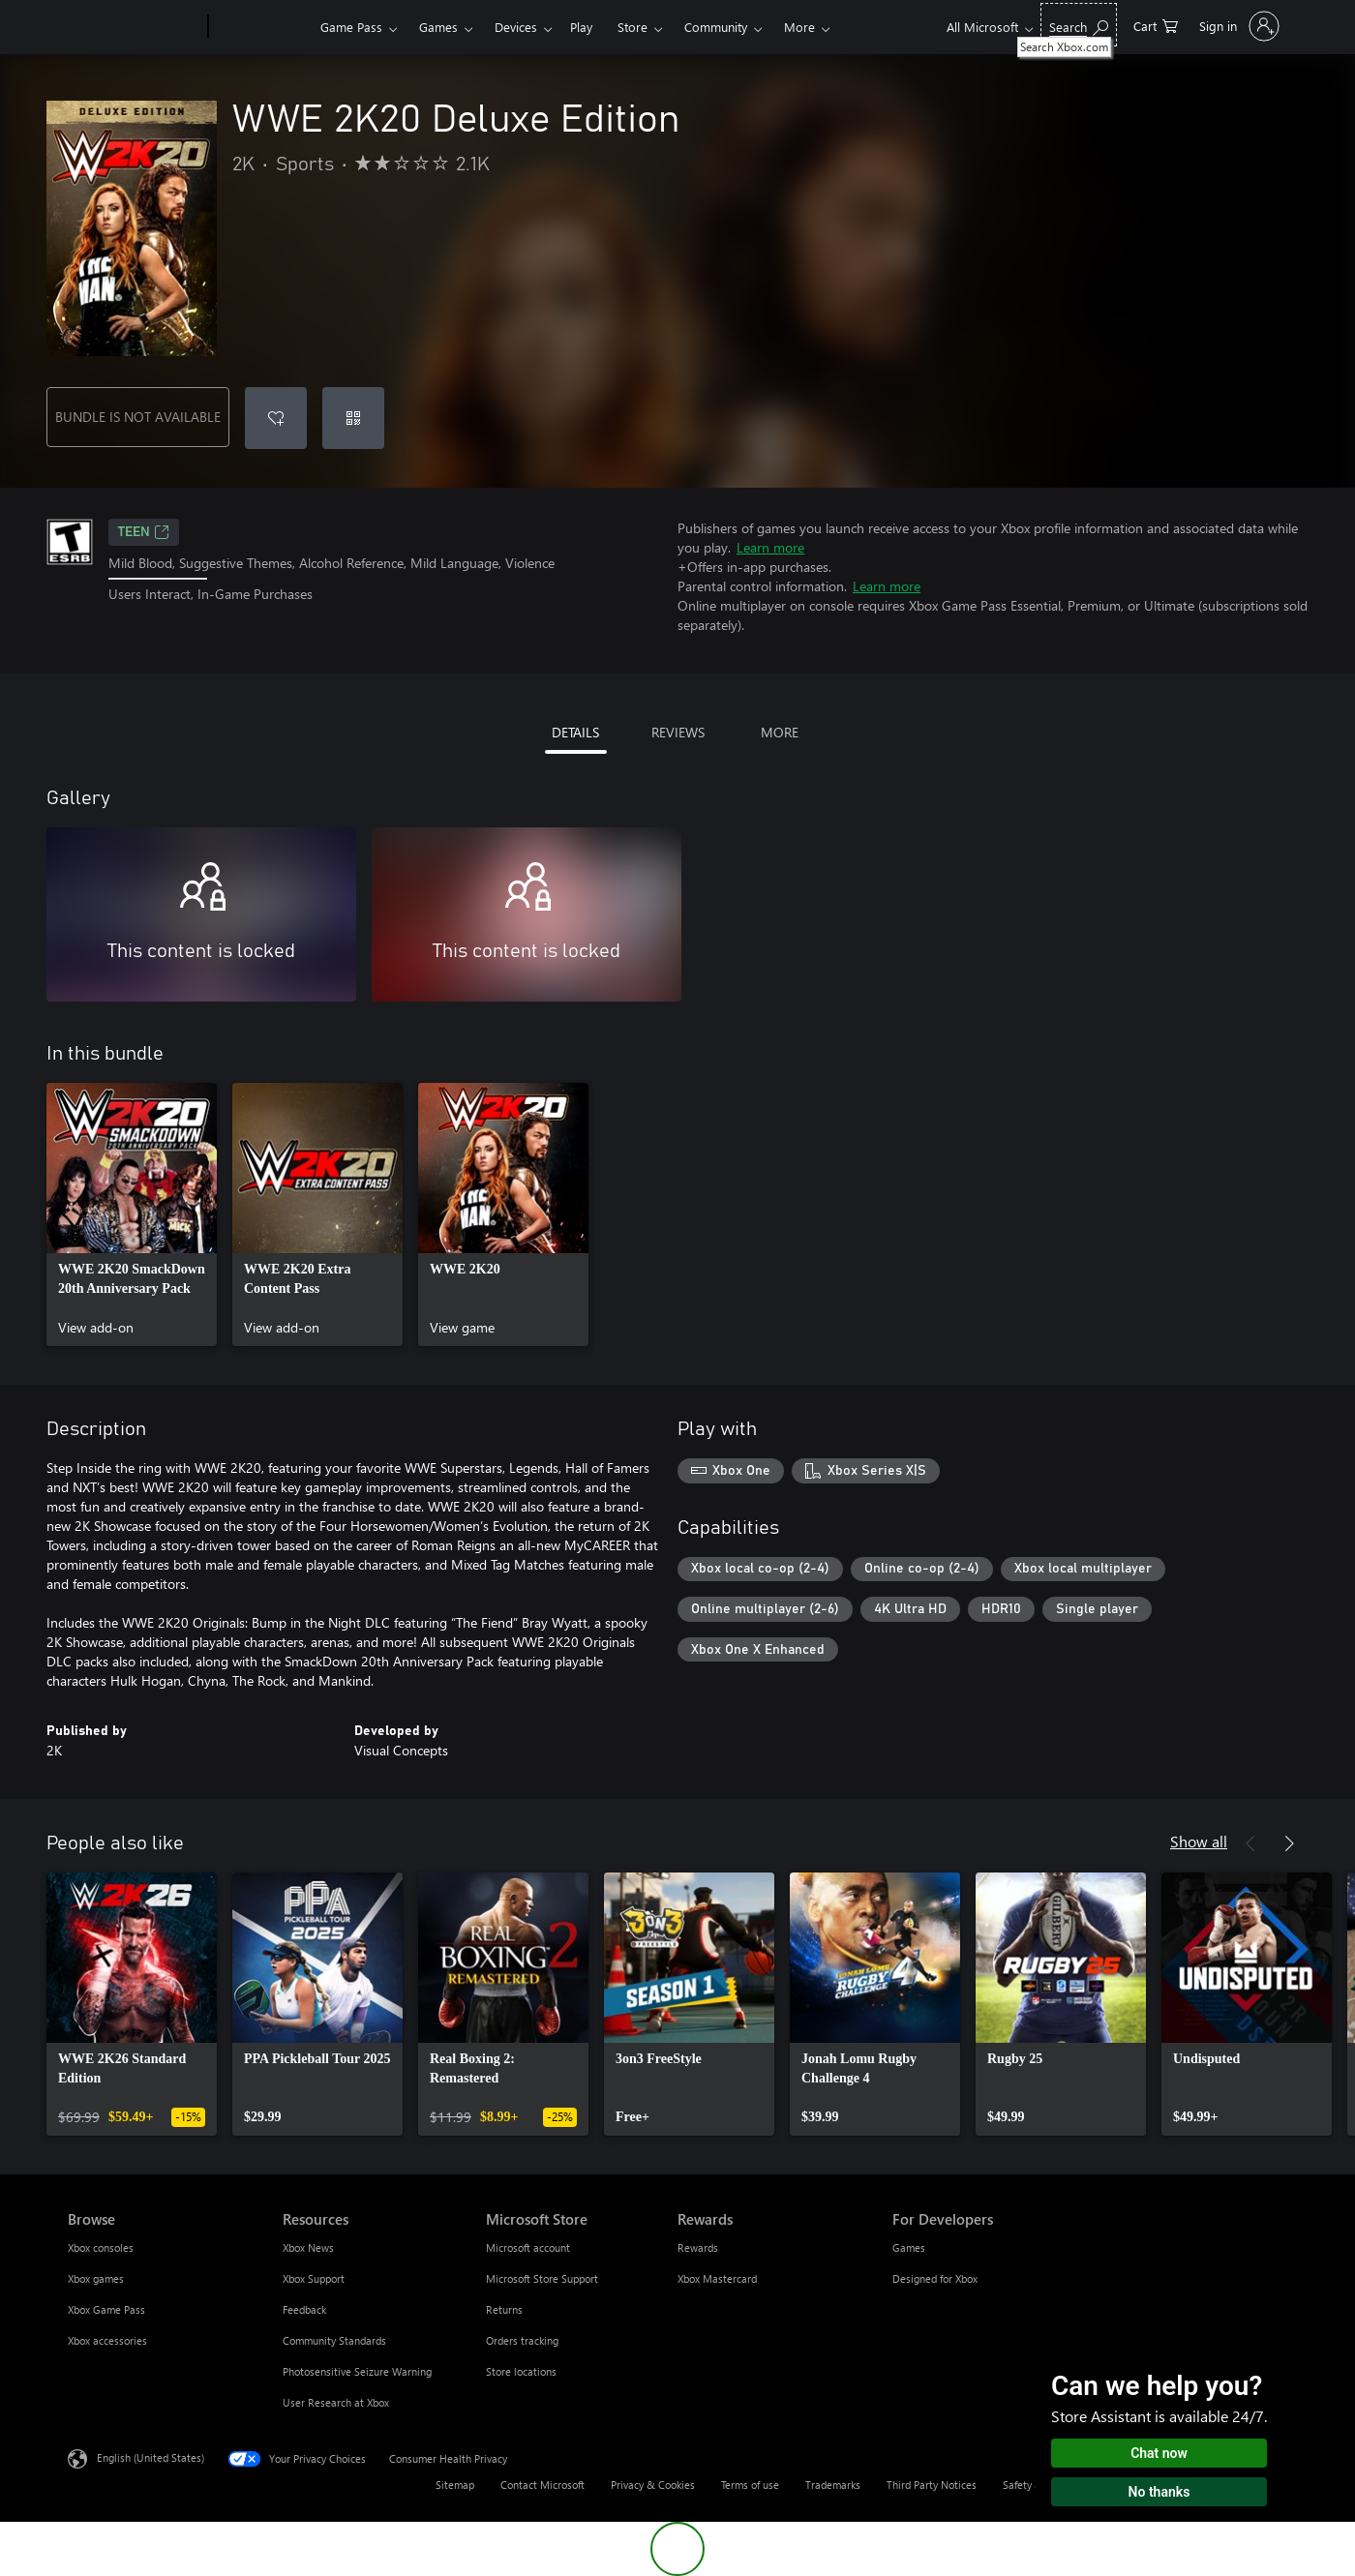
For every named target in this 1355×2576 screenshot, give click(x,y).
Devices (516, 26)
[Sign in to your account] (1264, 26)
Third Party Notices (932, 2484)
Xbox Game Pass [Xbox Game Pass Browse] (106, 2309)
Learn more (770, 547)
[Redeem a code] (353, 418)
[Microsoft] (134, 27)
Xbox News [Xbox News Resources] (308, 2247)
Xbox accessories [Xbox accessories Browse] (107, 2340)
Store (632, 26)
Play (581, 26)
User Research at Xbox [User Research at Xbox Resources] (336, 2402)
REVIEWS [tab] (678, 732)
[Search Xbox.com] (1132, 24)
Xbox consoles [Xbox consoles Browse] (101, 2247)
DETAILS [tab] (575, 732)
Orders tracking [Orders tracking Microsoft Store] (522, 2340)
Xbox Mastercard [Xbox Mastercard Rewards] (717, 2278)
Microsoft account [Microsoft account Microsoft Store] (528, 2247)
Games (438, 26)
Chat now (1159, 2453)
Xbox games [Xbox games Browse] (96, 2278)
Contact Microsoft (542, 2484)
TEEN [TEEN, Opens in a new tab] (143, 532)
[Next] (1289, 1843)
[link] (131, 1214)
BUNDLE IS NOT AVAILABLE (138, 416)
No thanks (1159, 2492)
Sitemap (455, 2484)
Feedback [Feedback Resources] (304, 2309)
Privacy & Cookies (653, 2484)
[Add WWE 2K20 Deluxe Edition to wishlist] (276, 418)
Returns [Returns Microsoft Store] (504, 2309)
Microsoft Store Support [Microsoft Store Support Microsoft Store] (542, 2278)
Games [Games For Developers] (908, 2247)
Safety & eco (1033, 2484)
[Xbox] (262, 27)
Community (715, 26)
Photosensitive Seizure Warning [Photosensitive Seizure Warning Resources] (357, 2371)
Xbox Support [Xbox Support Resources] (314, 2278)
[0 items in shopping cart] (1209, 24)
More (881, 26)
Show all (1198, 1841)
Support (806, 26)
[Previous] (1250, 1843)
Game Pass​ (351, 26)
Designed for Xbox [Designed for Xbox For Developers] (935, 2278)
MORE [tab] (779, 732)
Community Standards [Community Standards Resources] (334, 2340)
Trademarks (832, 2484)
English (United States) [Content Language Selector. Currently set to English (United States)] (150, 2457)
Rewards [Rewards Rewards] (698, 2247)
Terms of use (750, 2484)
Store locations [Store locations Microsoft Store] (521, 2371)
